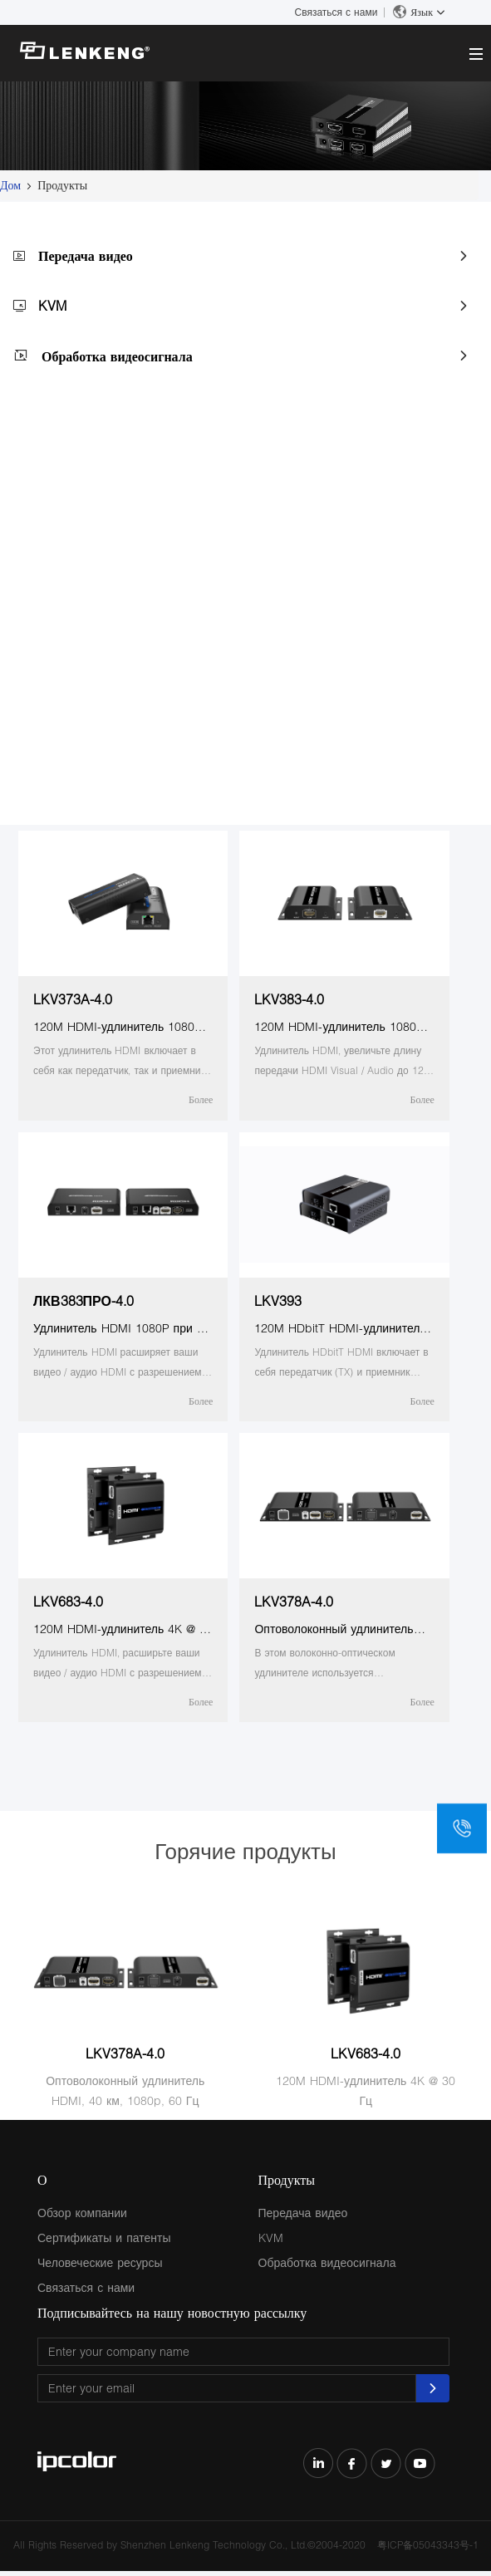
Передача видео (85, 255)
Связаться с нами (336, 12)
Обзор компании (82, 2213)
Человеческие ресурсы (99, 2262)
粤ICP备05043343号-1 (428, 2545)
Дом (10, 185)
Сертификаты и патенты (103, 2237)
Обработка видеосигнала (117, 356)
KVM (52, 305)
